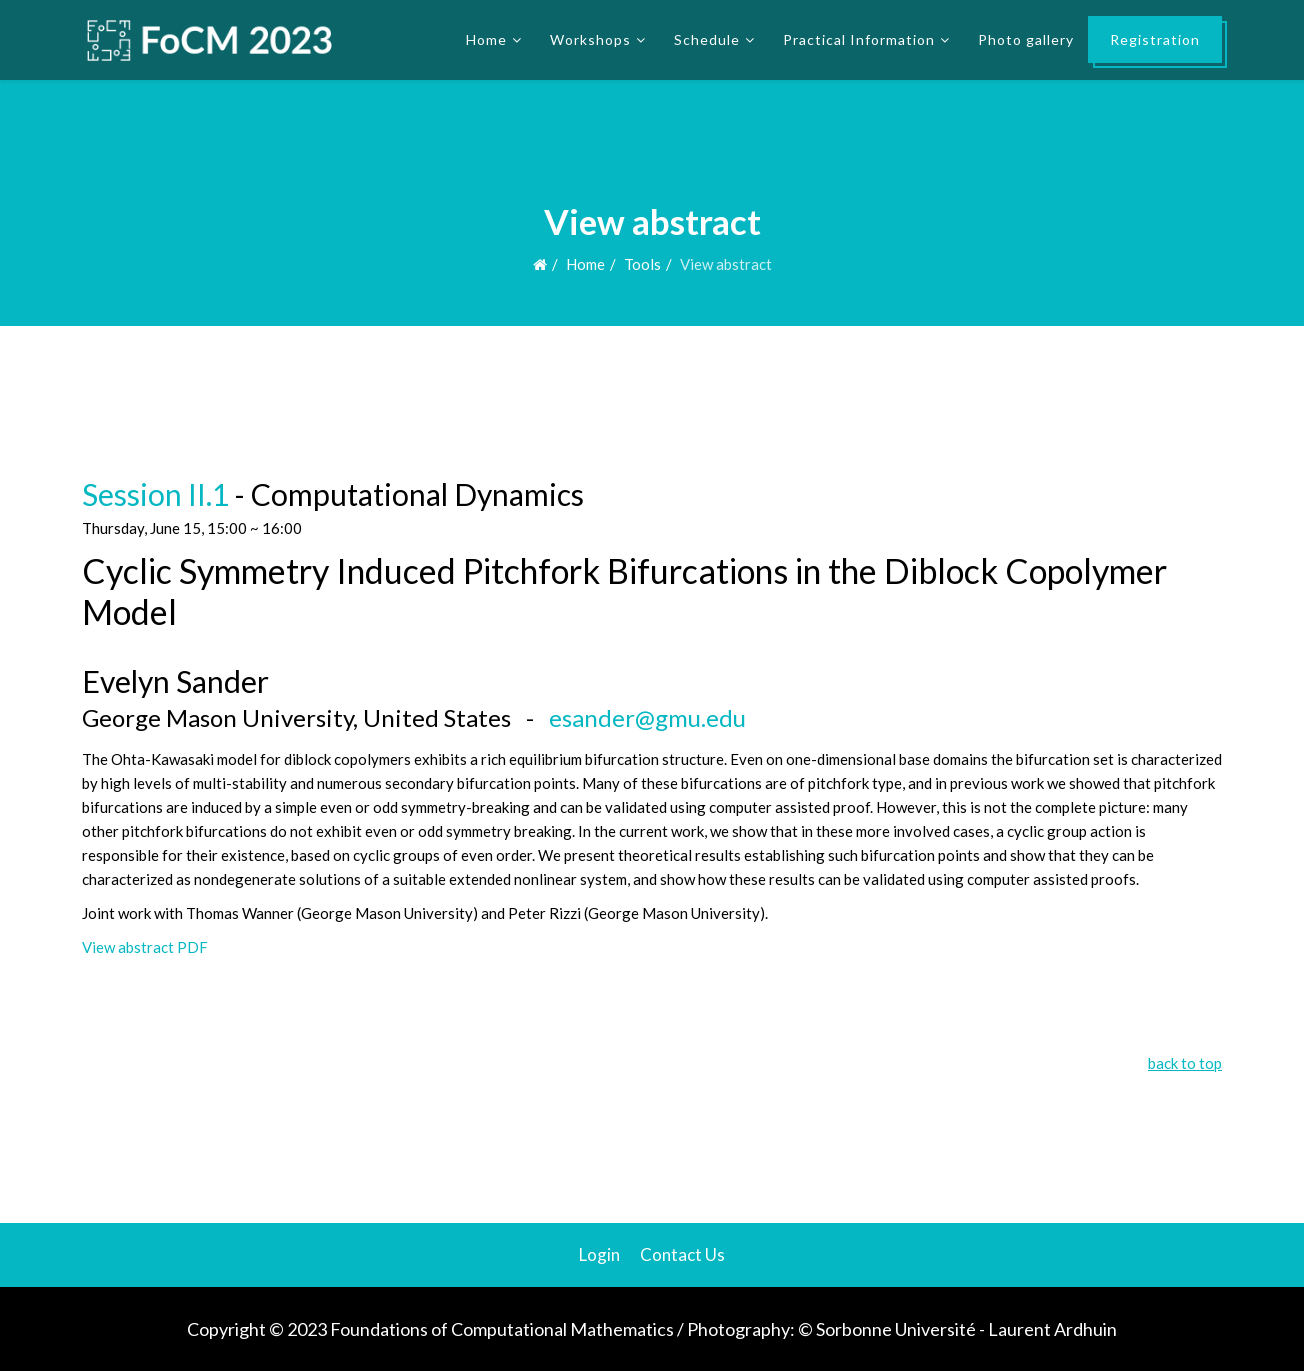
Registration (1155, 39)
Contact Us (682, 1254)
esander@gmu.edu (647, 717)
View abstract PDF (145, 947)
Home (486, 39)
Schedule (707, 39)
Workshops (590, 39)
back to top (1185, 1063)
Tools (642, 264)
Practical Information (859, 39)
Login (599, 1254)
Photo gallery (1026, 39)
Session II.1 (155, 494)
